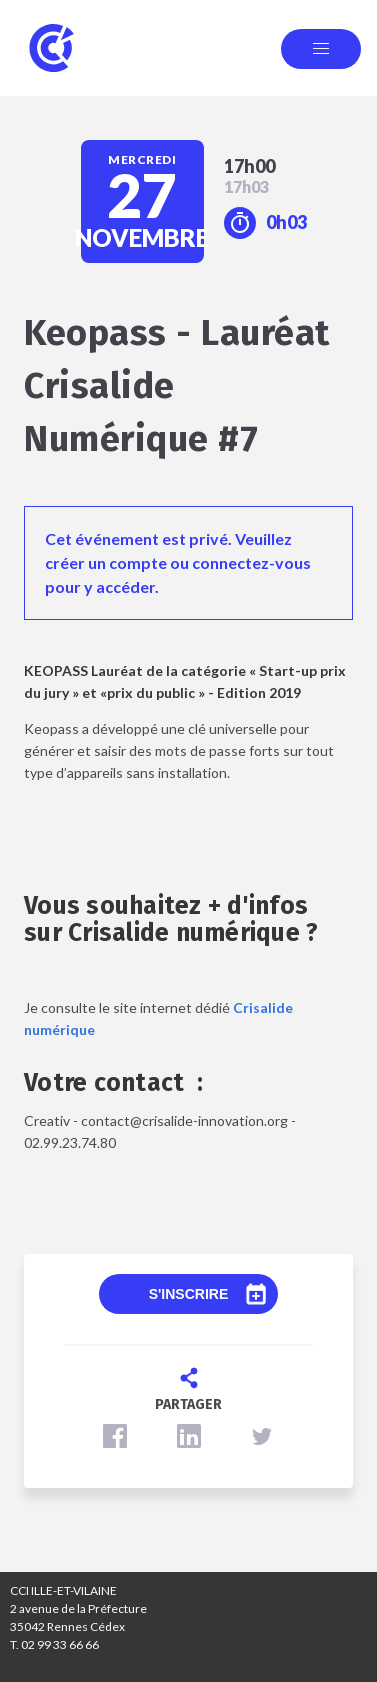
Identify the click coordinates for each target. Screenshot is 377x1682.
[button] (115, 1436)
